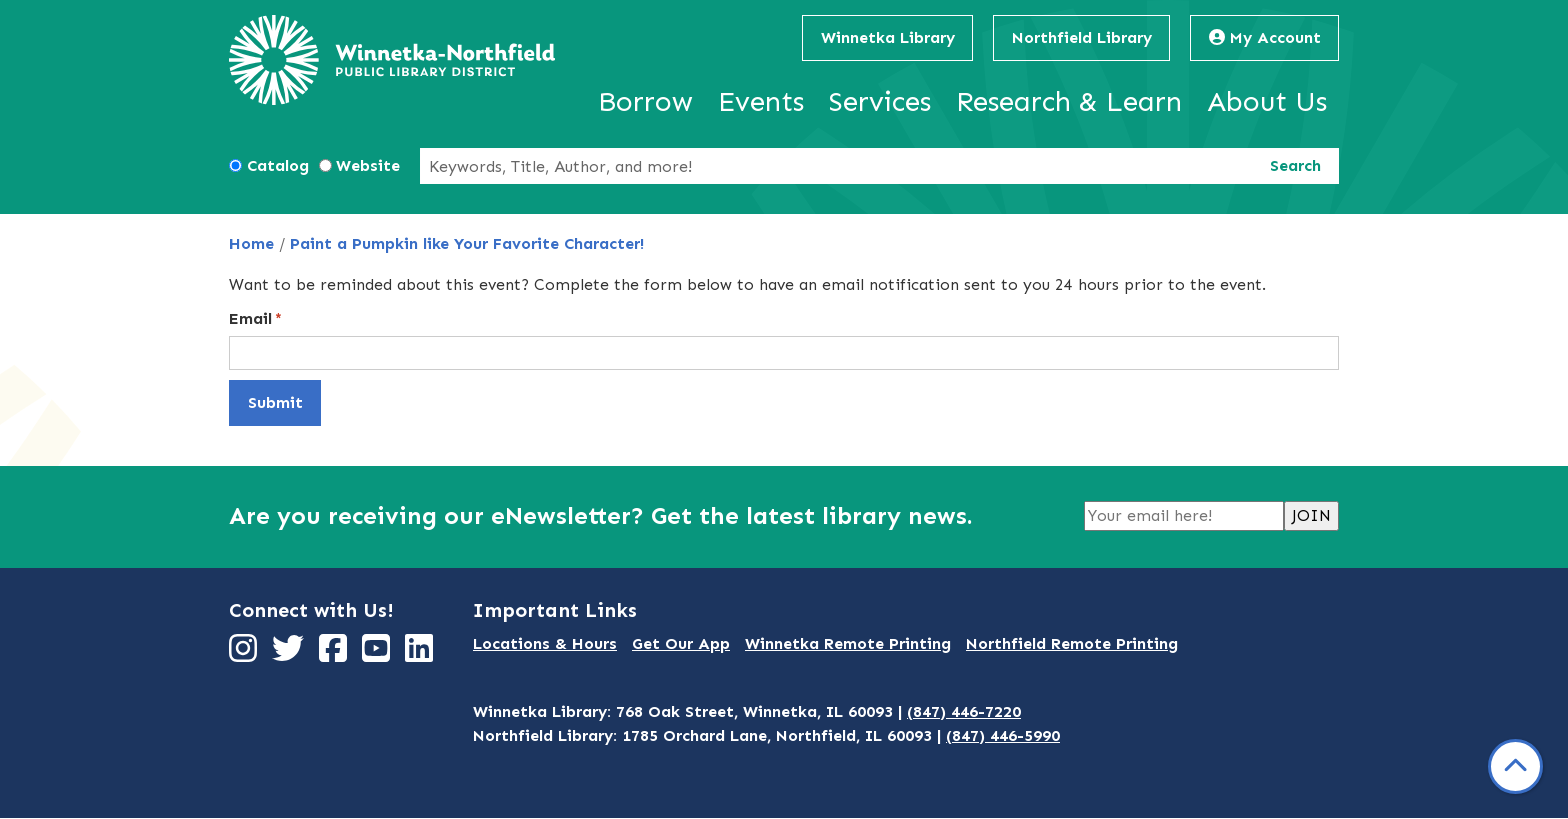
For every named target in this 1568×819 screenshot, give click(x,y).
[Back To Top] (1515, 766)
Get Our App (681, 643)
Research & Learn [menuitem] (1069, 101)
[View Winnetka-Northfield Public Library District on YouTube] (378, 654)
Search (1295, 165)
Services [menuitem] (880, 101)
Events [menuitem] (761, 101)
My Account (1265, 37)
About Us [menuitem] (1267, 101)
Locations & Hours (545, 643)
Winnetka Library (888, 37)
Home (251, 243)
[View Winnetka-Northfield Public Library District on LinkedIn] (421, 654)
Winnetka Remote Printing (848, 643)
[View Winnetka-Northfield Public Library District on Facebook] (335, 654)
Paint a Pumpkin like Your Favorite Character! (467, 243)
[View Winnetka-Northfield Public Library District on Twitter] (290, 654)
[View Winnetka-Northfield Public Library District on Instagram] (245, 654)
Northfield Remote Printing (1072, 643)
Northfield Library (1082, 37)
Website (368, 165)
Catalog (278, 165)
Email (250, 318)
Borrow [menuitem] (645, 101)
